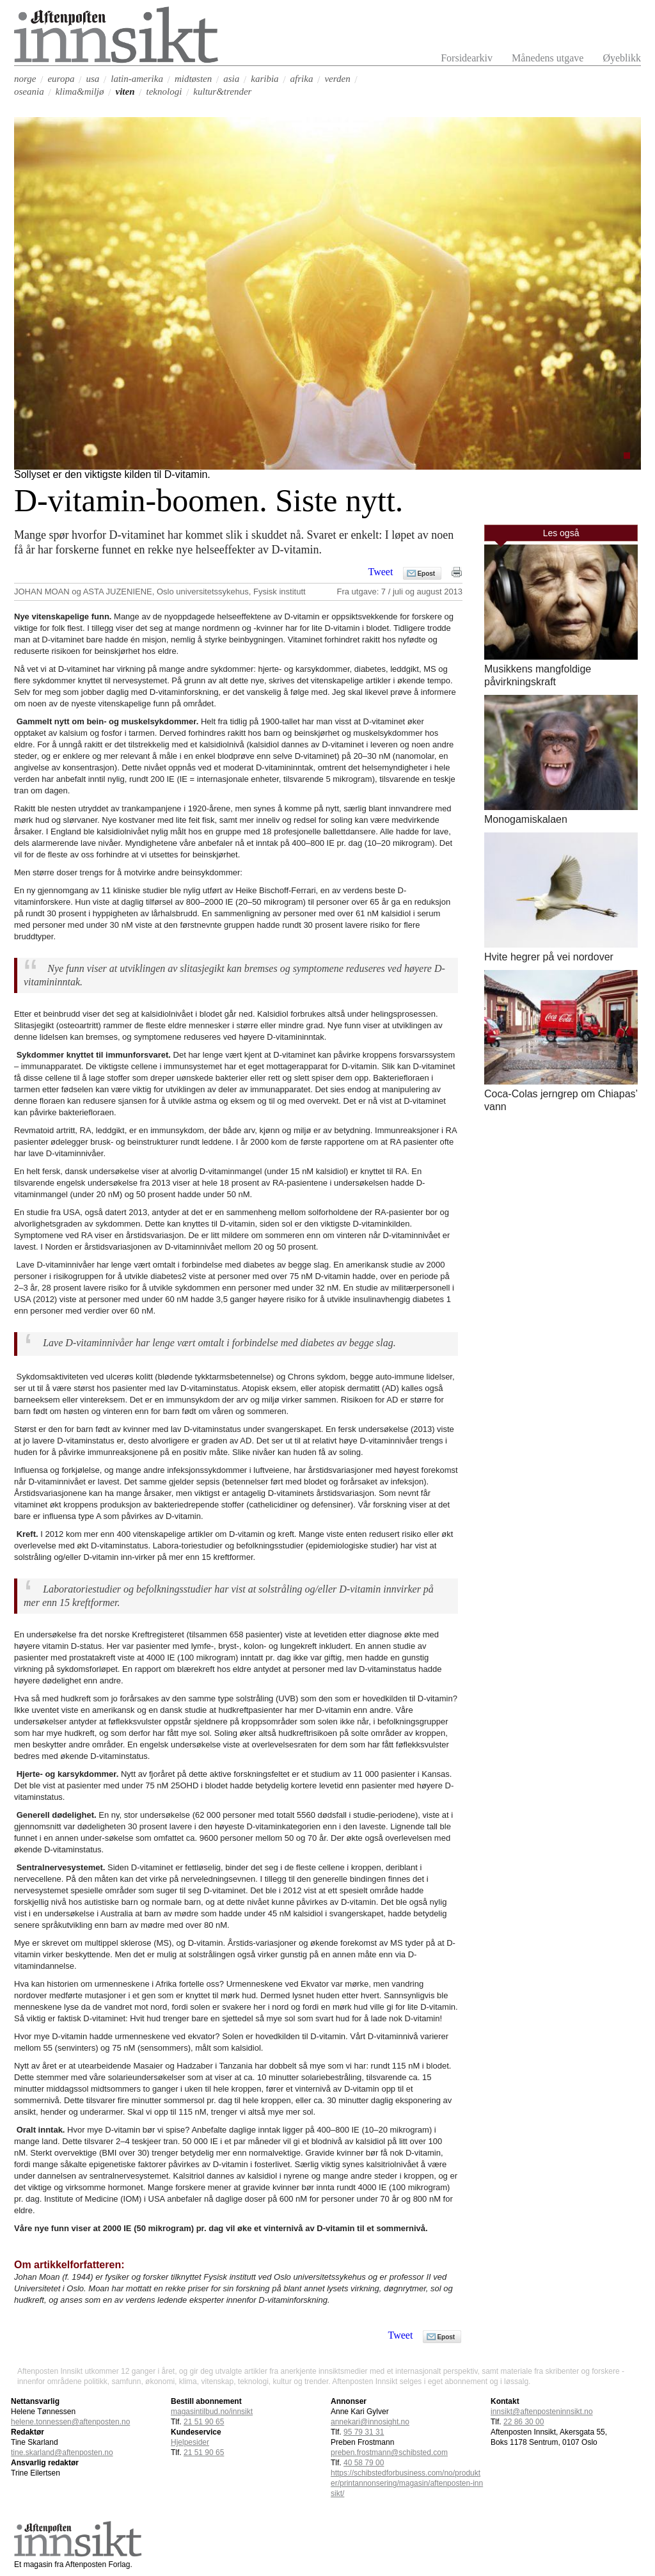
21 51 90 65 (204, 2421)
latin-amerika (137, 79)
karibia (264, 79)
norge (25, 79)
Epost (426, 573)
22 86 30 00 (523, 2421)
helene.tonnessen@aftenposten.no (70, 2421)
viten (125, 91)
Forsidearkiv (467, 57)
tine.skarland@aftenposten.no (62, 2452)
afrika (301, 79)
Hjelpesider (190, 2442)
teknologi (164, 91)
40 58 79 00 (363, 2462)
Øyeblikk (622, 57)
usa (92, 79)
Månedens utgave (547, 57)
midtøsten (193, 79)
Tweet (380, 572)
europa (60, 79)
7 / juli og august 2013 (421, 591)
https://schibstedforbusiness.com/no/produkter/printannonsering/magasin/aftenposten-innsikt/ (407, 2483)
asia (231, 79)
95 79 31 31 (363, 2432)
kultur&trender (222, 91)
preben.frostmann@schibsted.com (389, 2452)
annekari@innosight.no (370, 2421)
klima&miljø (80, 91)
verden (337, 79)
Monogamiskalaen (525, 819)
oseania (29, 91)
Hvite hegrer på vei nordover (548, 956)
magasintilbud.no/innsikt (212, 2411)
